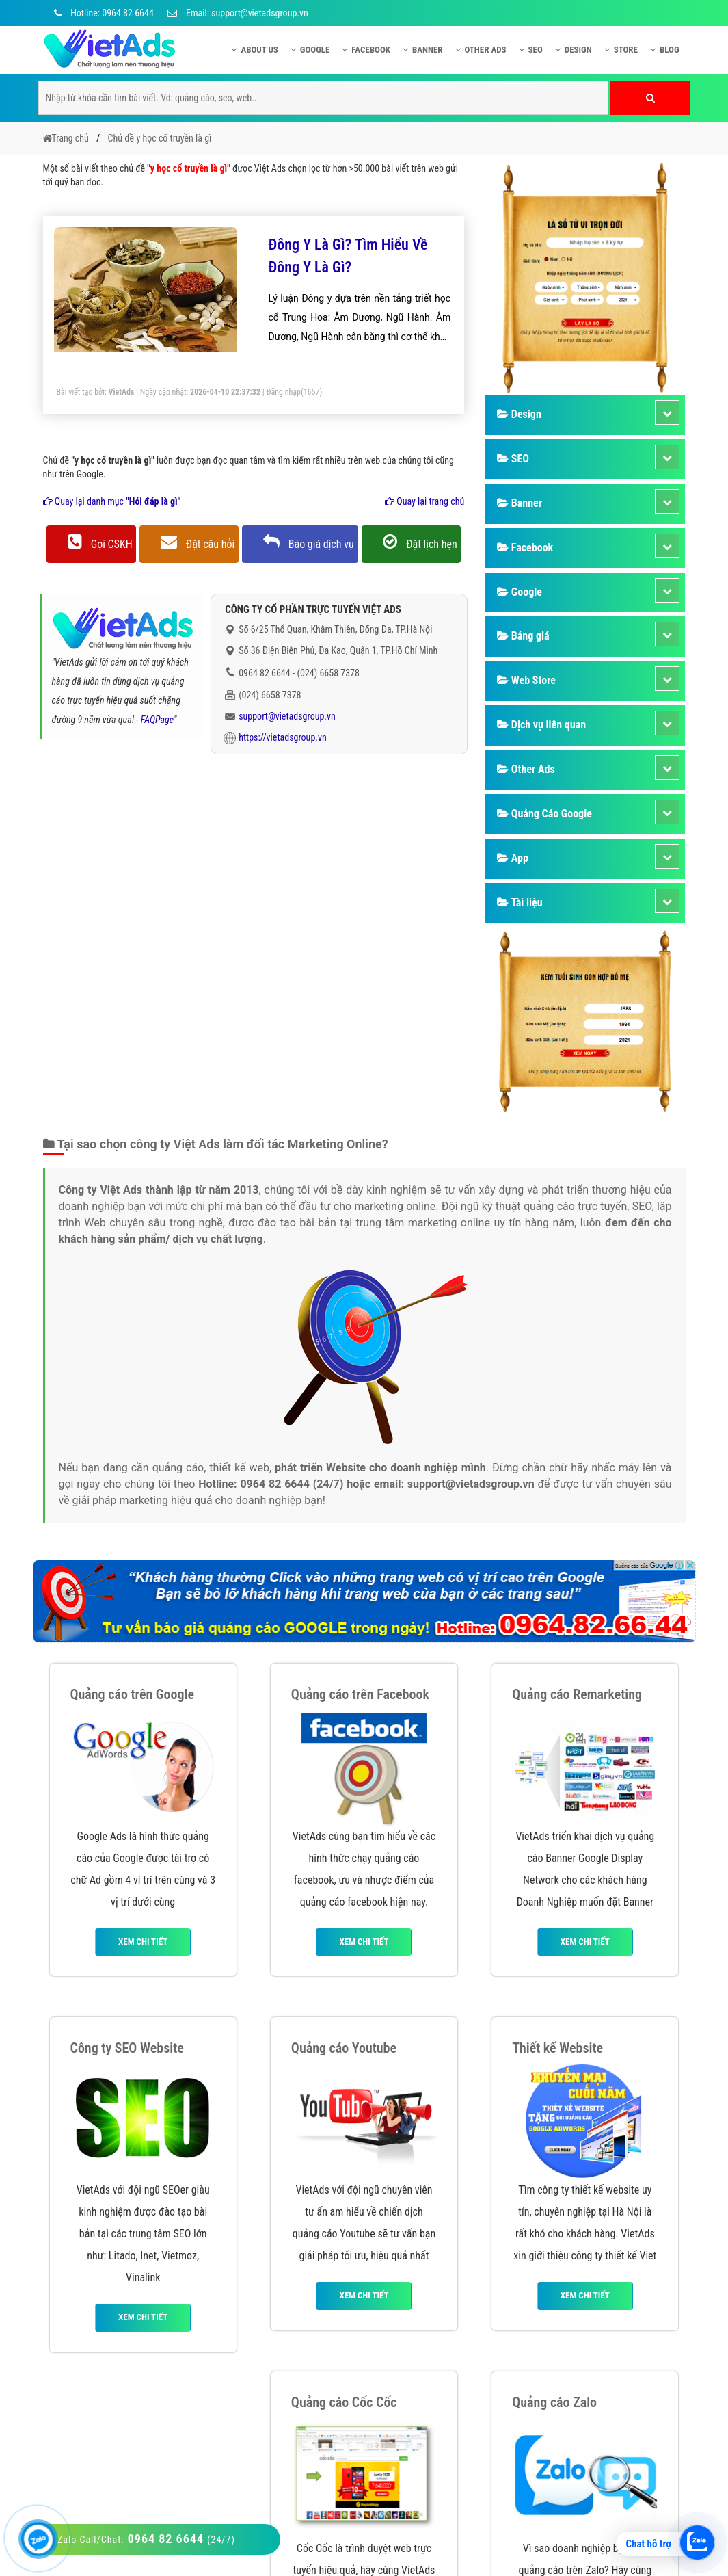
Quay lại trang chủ (424, 501)
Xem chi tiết (142, 1941)
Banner (423, 49)
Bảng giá (523, 635)
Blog (664, 49)
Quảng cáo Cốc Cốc (344, 2402)
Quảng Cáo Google (544, 813)
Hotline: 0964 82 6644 (102, 13)
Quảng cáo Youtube (343, 2048)
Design (573, 49)
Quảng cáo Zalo (554, 2402)
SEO (531, 49)
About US (254, 49)
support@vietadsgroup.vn (287, 716)
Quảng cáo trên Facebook (360, 1694)
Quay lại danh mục (112, 501)
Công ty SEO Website (127, 2048)
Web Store (526, 680)
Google (310, 49)
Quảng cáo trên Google (132, 1694)
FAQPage (157, 719)
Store (621, 49)
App (512, 858)
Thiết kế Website (557, 2048)
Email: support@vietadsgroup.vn (237, 13)
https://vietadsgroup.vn (283, 737)
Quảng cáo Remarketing (577, 1694)
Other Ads (481, 49)
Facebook (366, 49)
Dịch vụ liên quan (541, 724)
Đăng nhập (283, 392)
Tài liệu (519, 902)
